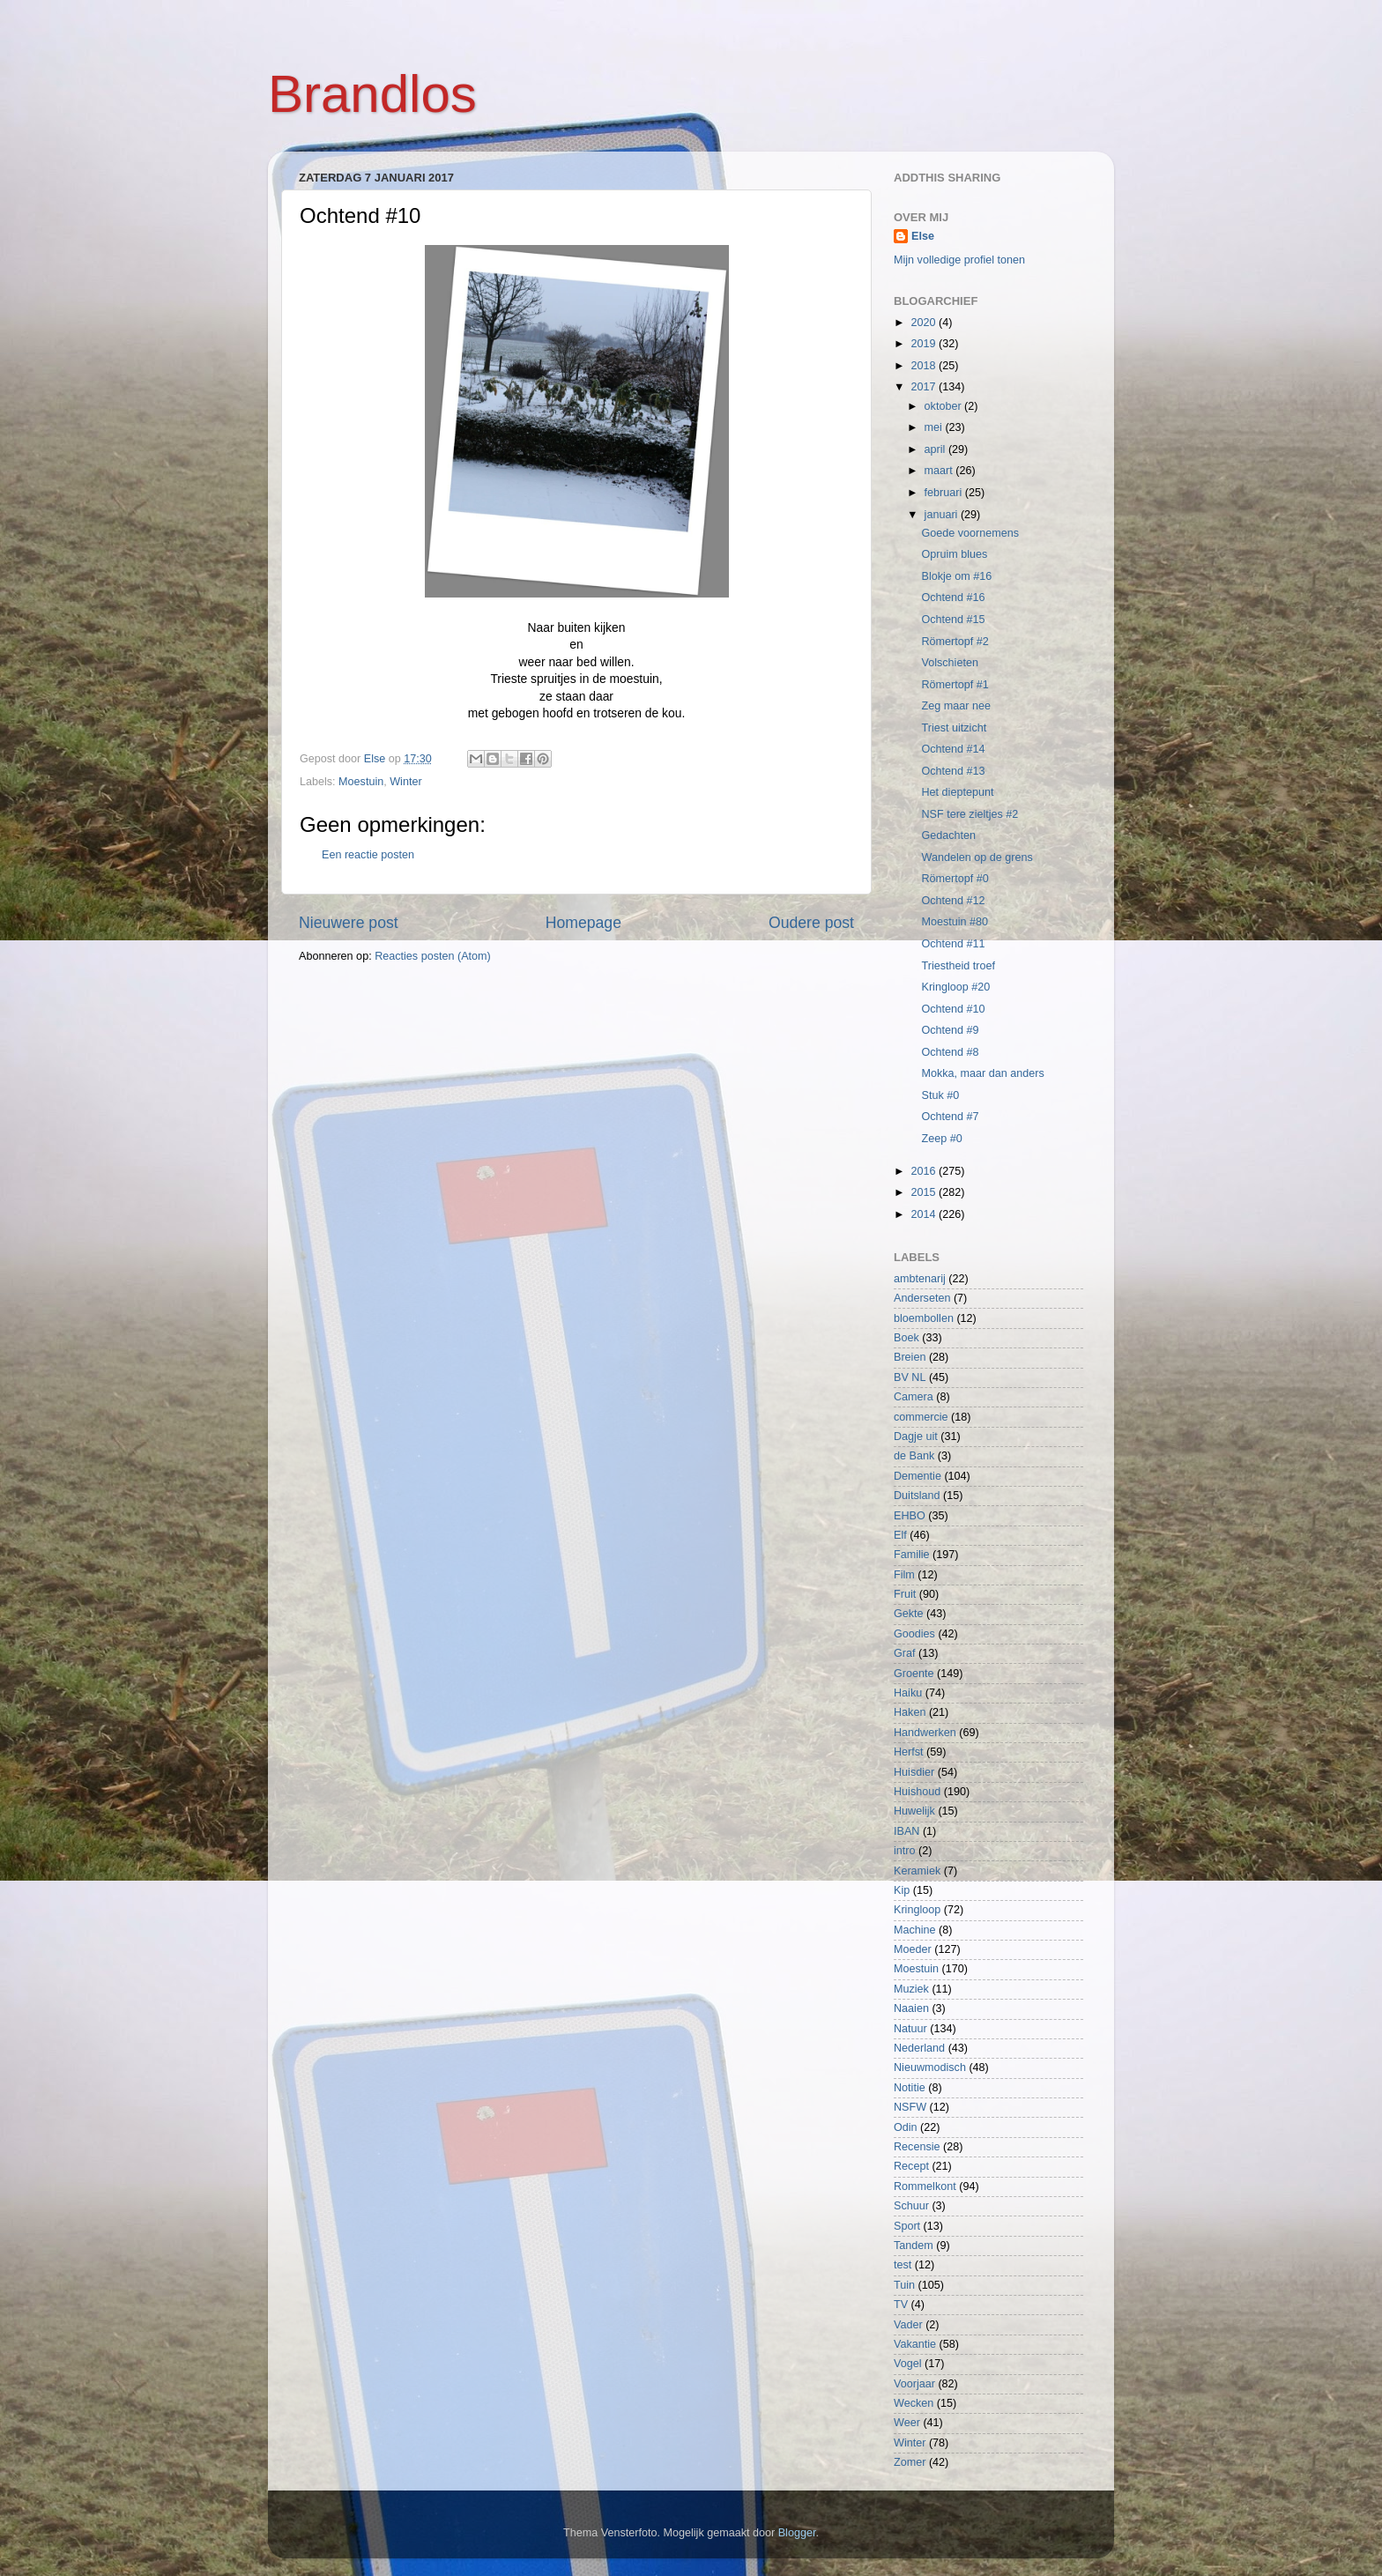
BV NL (909, 1377)
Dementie (917, 1476)
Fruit (905, 1594)
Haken (909, 1712)
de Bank (914, 1456)
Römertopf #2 (954, 641)
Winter (405, 782)
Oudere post (811, 923)
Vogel (908, 2363)
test (902, 2265)
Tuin (904, 2285)
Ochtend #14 (952, 749)
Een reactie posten (368, 855)
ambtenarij (920, 1279)
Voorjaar (914, 2384)
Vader (908, 2325)
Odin (906, 2127)
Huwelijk (914, 1811)
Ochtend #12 (952, 901)
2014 (924, 1214)
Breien (909, 1357)
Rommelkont (925, 2186)
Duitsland (917, 1495)
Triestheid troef (958, 966)
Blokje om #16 (956, 576)
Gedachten (948, 835)
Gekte (909, 1613)
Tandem (913, 2245)
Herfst (909, 1752)
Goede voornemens (970, 533)
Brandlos (372, 93)
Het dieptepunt (957, 792)
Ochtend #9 (949, 1030)
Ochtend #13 (952, 771)
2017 (924, 387)
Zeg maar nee (955, 706)
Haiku (908, 1693)
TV (901, 2304)
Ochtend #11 (952, 944)
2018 (924, 366)
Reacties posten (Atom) (433, 956)
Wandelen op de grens (976, 857)
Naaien (911, 2008)
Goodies (914, 1634)
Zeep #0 (941, 1138)
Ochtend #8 (949, 1052)
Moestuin (360, 782)
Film (904, 1575)
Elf (900, 1535)
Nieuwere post (348, 923)
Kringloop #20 (955, 987)
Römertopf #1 (954, 685)
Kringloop (917, 1910)
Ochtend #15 (952, 619)
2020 (924, 322)
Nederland (919, 2048)
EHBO (909, 1516)
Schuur (911, 2206)
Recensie (917, 2147)
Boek (906, 1338)
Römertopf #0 (954, 878)
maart (940, 470)
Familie (912, 1554)
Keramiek (917, 1871)
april (936, 449)
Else (922, 236)
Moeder (913, 1949)
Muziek (911, 1989)
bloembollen (924, 1318)
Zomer (909, 2462)
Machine (915, 1930)
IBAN (906, 1831)
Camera (913, 1397)
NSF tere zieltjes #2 (969, 814)
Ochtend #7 (949, 1116)
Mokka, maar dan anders (982, 1073)
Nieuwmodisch (930, 2067)
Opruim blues (954, 554)
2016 (924, 1171)
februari (945, 492)
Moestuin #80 (954, 922)
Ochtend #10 (952, 1009)
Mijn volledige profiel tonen (959, 260)
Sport (907, 2226)
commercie (921, 1417)
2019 (924, 344)
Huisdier (914, 1772)
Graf (905, 1653)
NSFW (910, 2107)
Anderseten (922, 1298)
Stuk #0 (940, 1095)
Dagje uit (916, 1436)
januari (943, 515)
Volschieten (949, 663)
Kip (902, 1890)
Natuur (910, 2029)
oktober (945, 406)
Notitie (909, 2088)
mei (935, 427)
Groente (914, 1673)
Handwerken (925, 1732)
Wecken (913, 2403)
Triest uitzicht (953, 728)
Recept (911, 2166)
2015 (924, 1192)
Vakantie (915, 2344)
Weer (907, 2422)
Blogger (797, 2533)
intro (905, 1851)
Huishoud (917, 1791)
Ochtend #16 (952, 597)
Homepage (583, 923)
